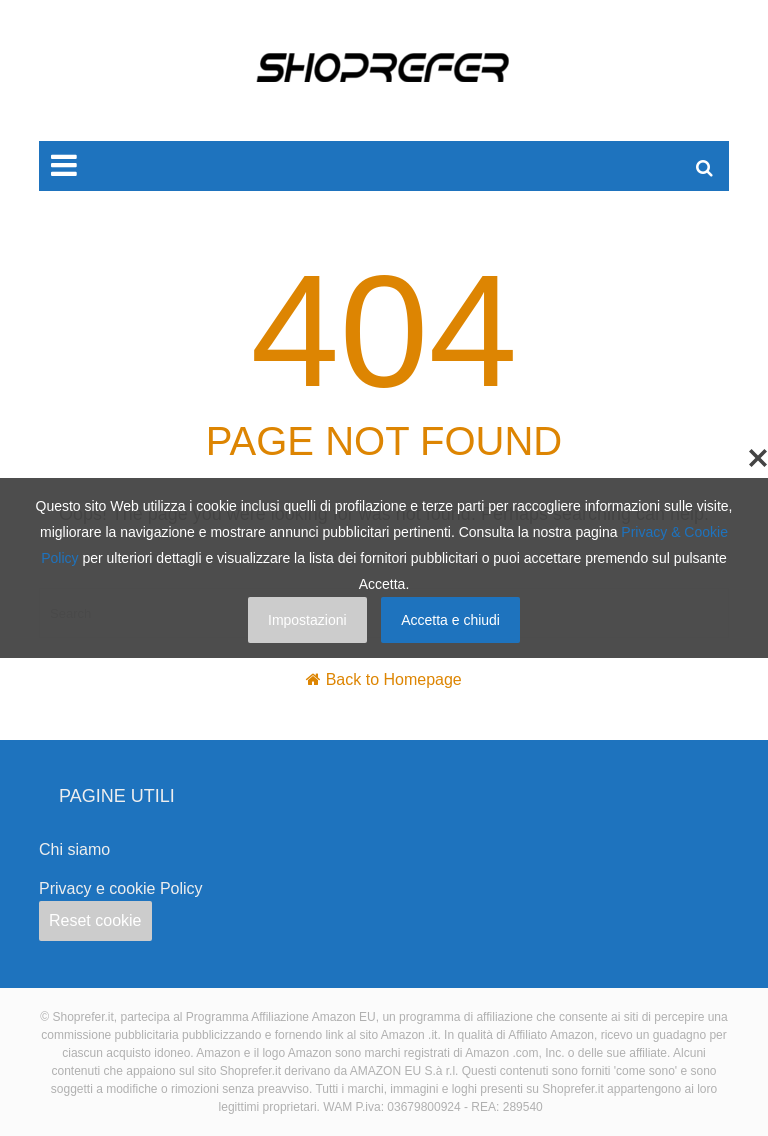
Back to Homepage (394, 679)
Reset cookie (95, 920)
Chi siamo (74, 849)
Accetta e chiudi (450, 620)
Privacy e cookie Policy (121, 888)
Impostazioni (307, 620)
